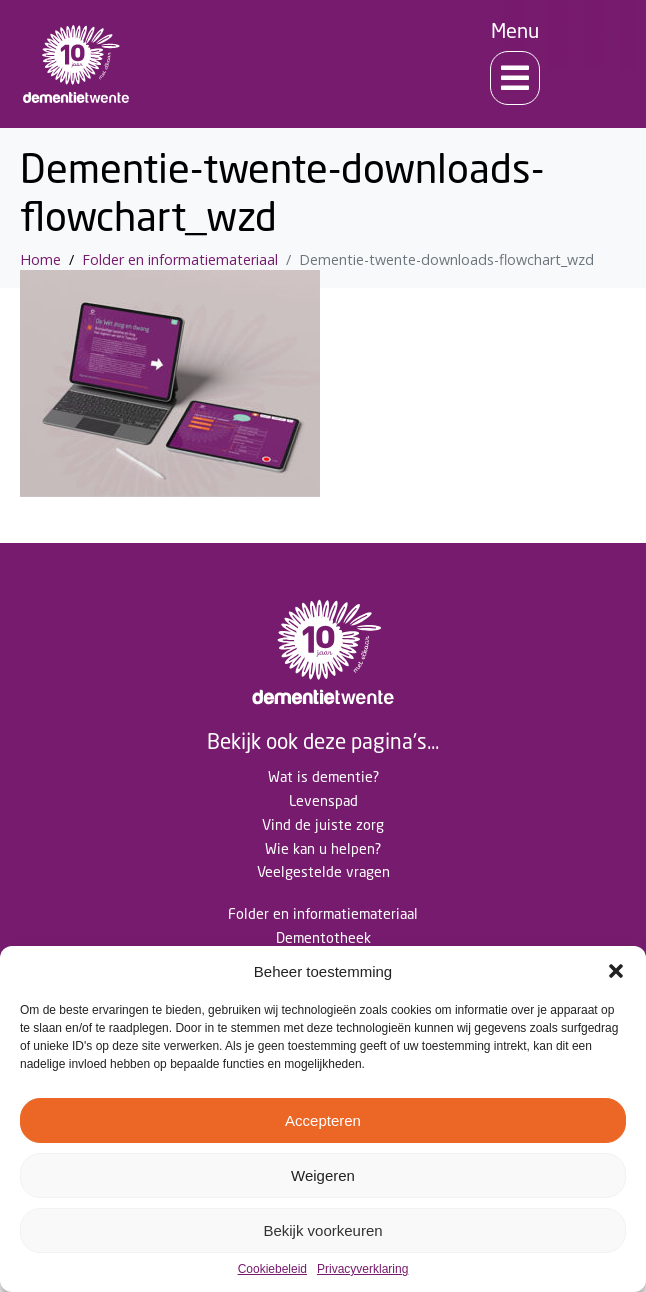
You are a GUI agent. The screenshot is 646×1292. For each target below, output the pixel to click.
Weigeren (323, 1175)
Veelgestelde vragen (323, 871)
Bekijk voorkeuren (322, 1230)
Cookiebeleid (272, 1269)
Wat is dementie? (323, 776)
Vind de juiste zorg (323, 824)
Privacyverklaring (362, 1269)
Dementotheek (323, 937)
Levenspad (323, 800)
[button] (616, 971)
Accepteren (323, 1120)
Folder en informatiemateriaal (323, 913)
